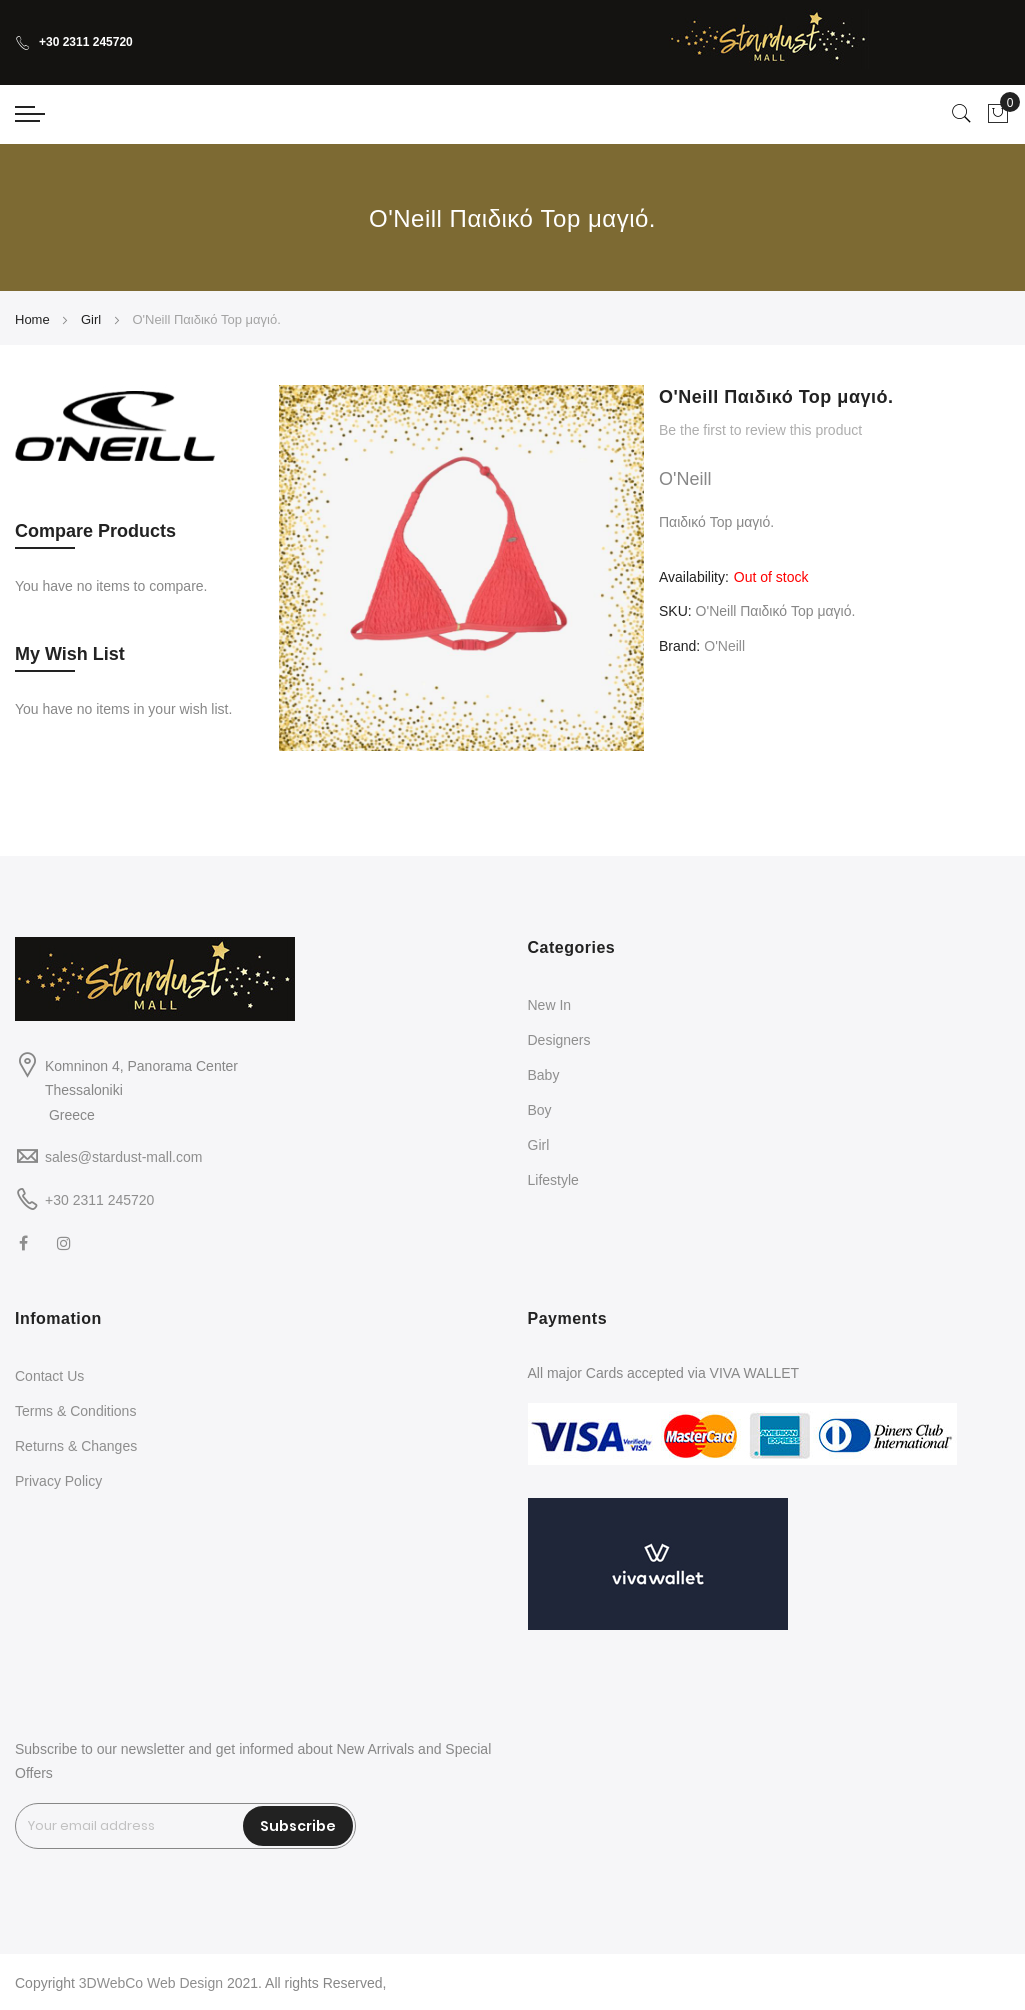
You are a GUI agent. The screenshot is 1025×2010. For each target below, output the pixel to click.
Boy (540, 1110)
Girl (91, 319)
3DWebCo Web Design (151, 1983)
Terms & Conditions (75, 1411)
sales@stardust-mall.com (123, 1157)
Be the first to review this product (760, 430)
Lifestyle (553, 1180)
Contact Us (49, 1376)
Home (32, 319)
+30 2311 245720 (74, 42)
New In (550, 1005)
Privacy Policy (58, 1481)
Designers (559, 1040)
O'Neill (724, 646)
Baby (544, 1075)
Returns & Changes (76, 1446)
